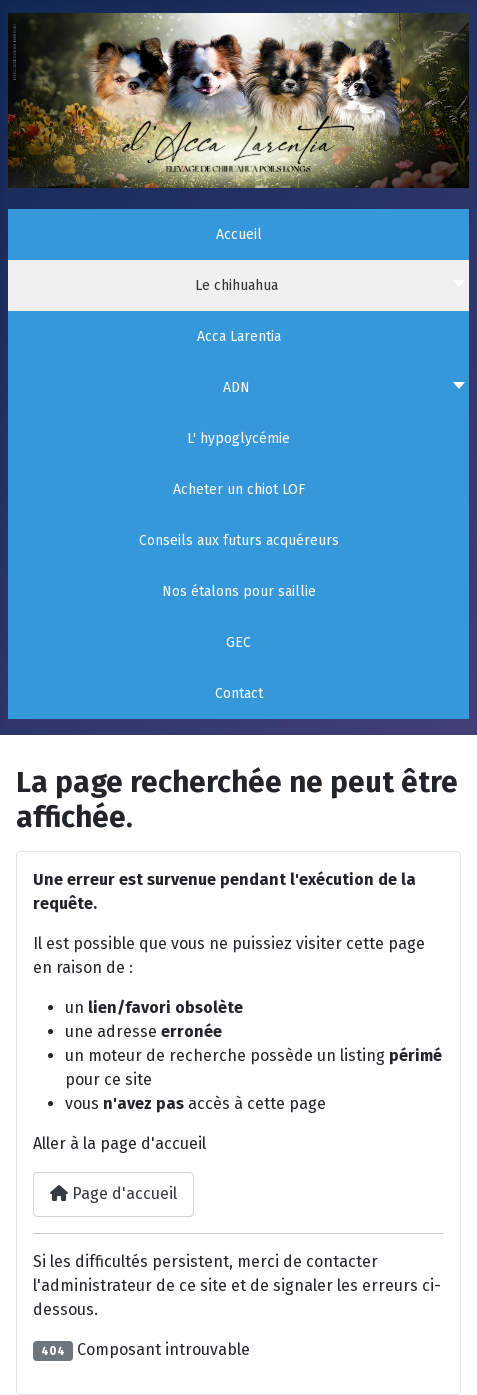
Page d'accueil (113, 1193)
